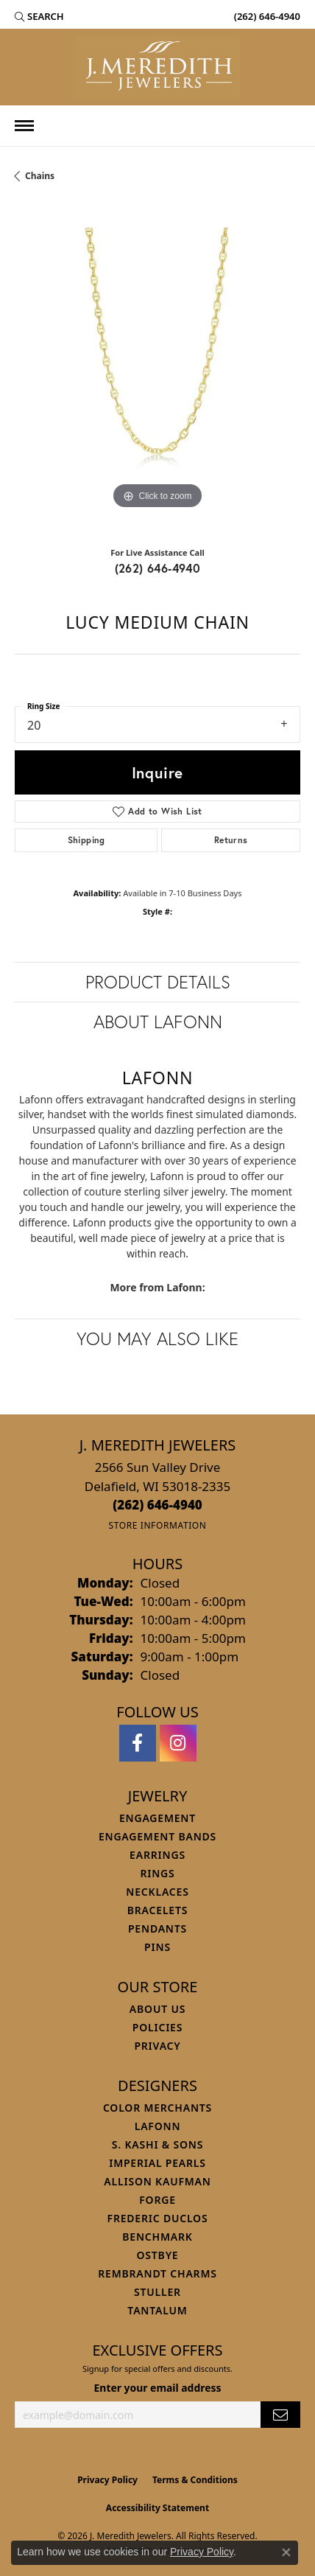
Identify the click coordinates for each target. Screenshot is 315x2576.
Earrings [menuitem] (157, 1855)
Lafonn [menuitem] (158, 2126)
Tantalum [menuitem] (157, 2310)
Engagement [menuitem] (157, 1818)
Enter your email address (158, 2388)
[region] (157, 370)
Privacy (157, 2046)
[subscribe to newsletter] (280, 2415)
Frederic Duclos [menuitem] (157, 2218)
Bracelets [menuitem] (157, 1910)
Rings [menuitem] (157, 1873)
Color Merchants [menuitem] (157, 2108)
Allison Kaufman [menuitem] (157, 2181)
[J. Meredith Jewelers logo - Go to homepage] (158, 67)
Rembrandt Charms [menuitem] (157, 2273)
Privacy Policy (107, 2480)
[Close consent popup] (286, 2552)
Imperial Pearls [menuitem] (157, 2163)
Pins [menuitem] (157, 1947)
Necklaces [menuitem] (157, 1892)
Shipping (86, 839)
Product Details (157, 982)
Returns (231, 839)
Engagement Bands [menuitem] (157, 1836)
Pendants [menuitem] (157, 1928)
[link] (265, 16)
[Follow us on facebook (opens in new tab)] (137, 1743)
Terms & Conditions (195, 2480)
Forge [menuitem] (157, 2200)
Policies (157, 2027)
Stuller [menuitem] (157, 2292)
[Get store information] (157, 1525)
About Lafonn (157, 1021)
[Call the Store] (157, 1504)
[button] (39, 16)
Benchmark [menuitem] (157, 2237)
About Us (157, 2009)
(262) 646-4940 (158, 568)
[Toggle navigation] (24, 125)
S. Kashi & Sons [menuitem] (157, 2144)
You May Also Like (157, 1338)
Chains (39, 176)
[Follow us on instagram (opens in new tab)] (178, 1743)
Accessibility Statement (157, 2508)
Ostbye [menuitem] (158, 2255)
